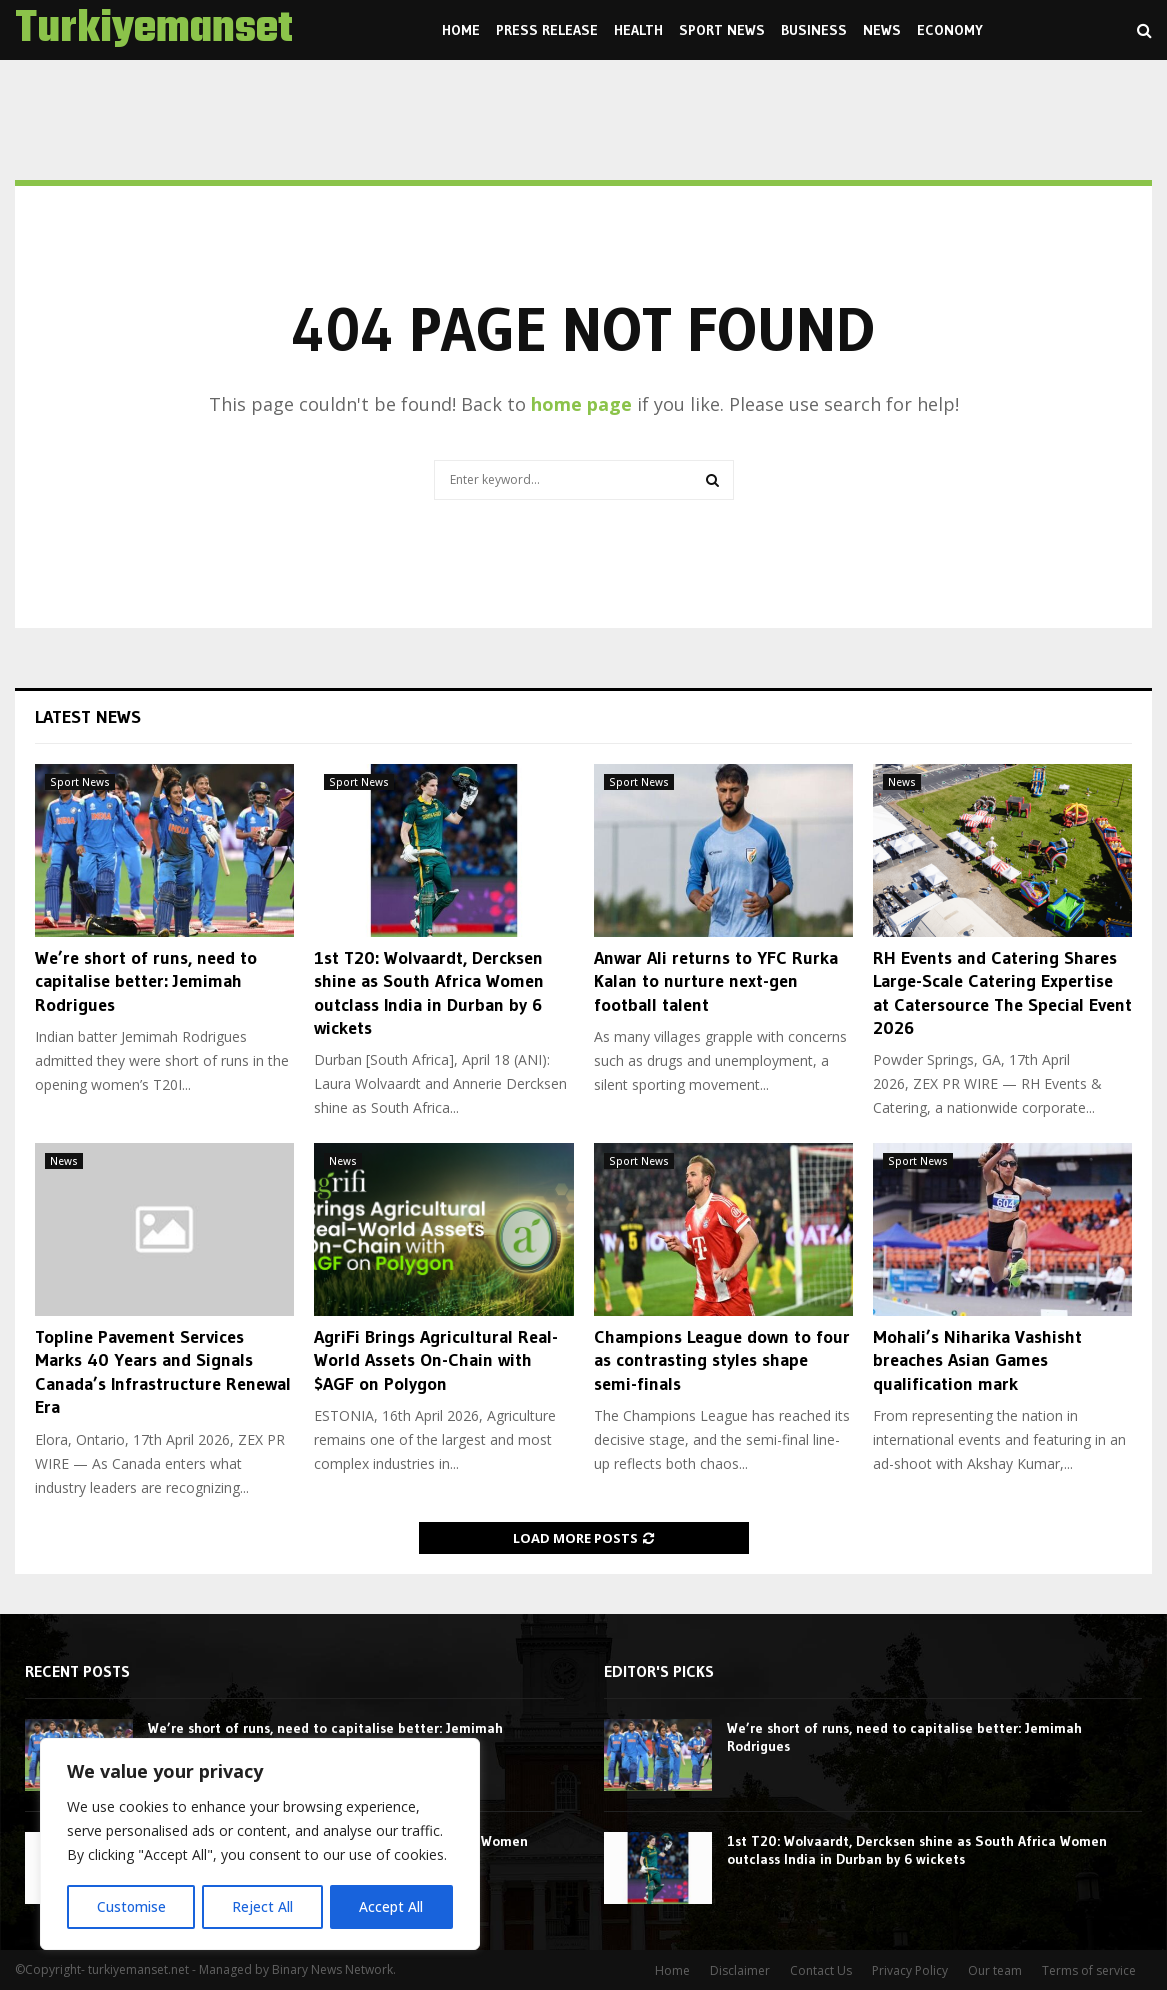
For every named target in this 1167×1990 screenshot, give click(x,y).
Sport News (722, 30)
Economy (950, 30)
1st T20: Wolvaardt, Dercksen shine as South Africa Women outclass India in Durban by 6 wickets (429, 993)
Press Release (547, 30)
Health (638, 30)
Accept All (392, 1906)
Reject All (262, 1906)
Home (461, 30)
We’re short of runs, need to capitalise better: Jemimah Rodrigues (146, 981)
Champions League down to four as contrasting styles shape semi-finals (722, 1360)
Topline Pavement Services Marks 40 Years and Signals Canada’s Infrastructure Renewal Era (163, 1372)
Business (814, 30)
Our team (995, 1970)
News (882, 30)
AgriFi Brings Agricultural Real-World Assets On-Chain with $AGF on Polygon (436, 1360)
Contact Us (821, 1970)
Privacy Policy (910, 1970)
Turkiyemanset (154, 30)
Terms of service (1089, 1970)
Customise (131, 1906)
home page (581, 404)
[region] (260, 1845)
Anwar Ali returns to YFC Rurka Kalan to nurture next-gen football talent (716, 981)
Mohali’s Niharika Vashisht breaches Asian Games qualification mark (977, 1360)
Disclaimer (740, 1970)
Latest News (88, 717)
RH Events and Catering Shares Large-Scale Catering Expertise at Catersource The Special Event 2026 (1002, 993)
